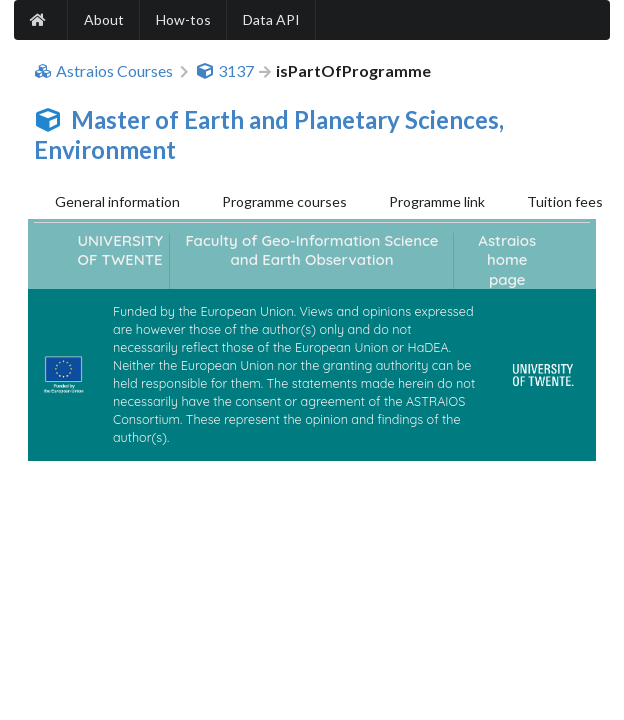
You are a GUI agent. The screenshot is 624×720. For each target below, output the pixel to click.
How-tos (183, 19)
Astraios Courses (103, 71)
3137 (225, 71)
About (104, 19)
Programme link (437, 201)
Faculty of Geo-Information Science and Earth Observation (311, 250)
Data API (271, 19)
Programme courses (284, 201)
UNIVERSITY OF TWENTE (121, 250)
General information (117, 201)
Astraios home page (507, 260)
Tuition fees (565, 201)
